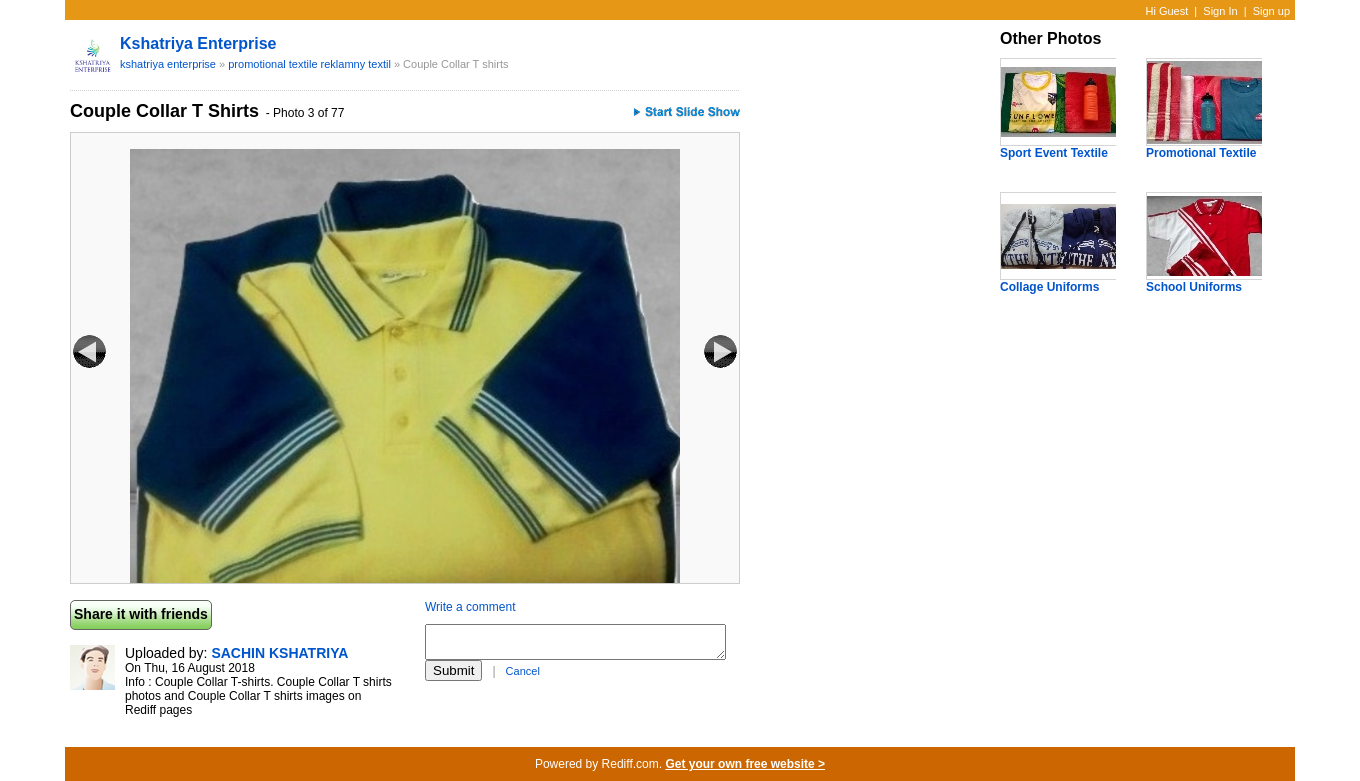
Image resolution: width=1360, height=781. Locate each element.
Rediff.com (630, 764)
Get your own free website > (745, 764)
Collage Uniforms (1049, 287)
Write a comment (470, 607)
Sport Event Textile (1054, 153)
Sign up (1271, 11)
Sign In (1220, 11)
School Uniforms (1194, 287)
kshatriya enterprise (198, 43)
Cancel (523, 671)
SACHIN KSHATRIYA (279, 653)
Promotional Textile (1201, 153)
